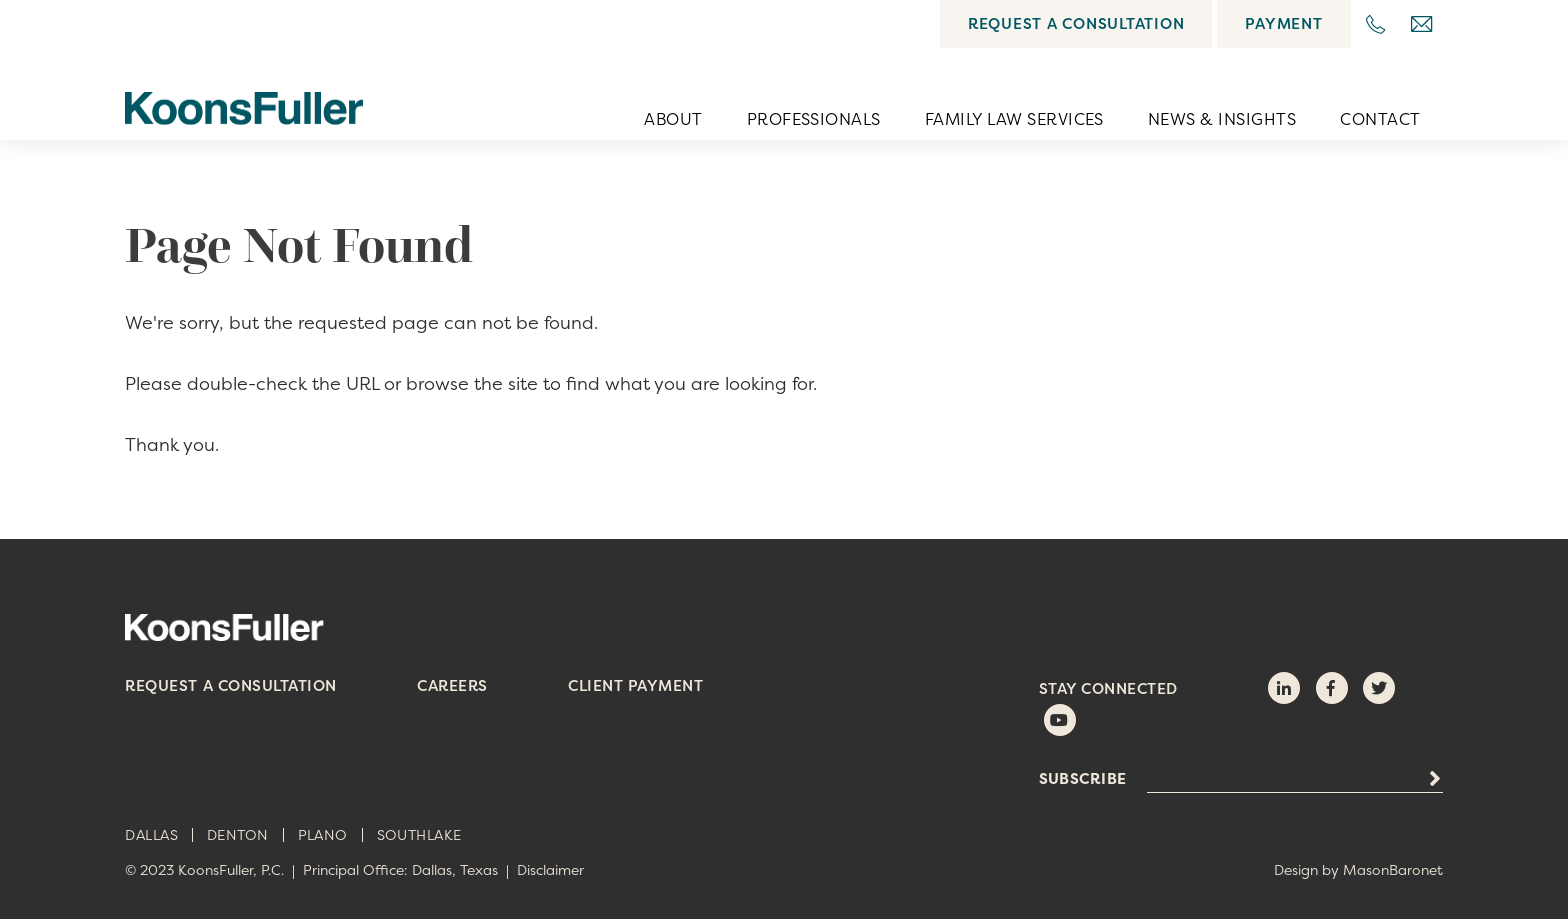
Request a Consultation (1076, 23)
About (673, 119)
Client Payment (635, 685)
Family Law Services (1014, 119)
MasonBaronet (1393, 869)
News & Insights (1222, 119)
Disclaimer (550, 869)
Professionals (814, 119)
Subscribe (1083, 779)
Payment (1283, 23)
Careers (452, 685)
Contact (1380, 119)
